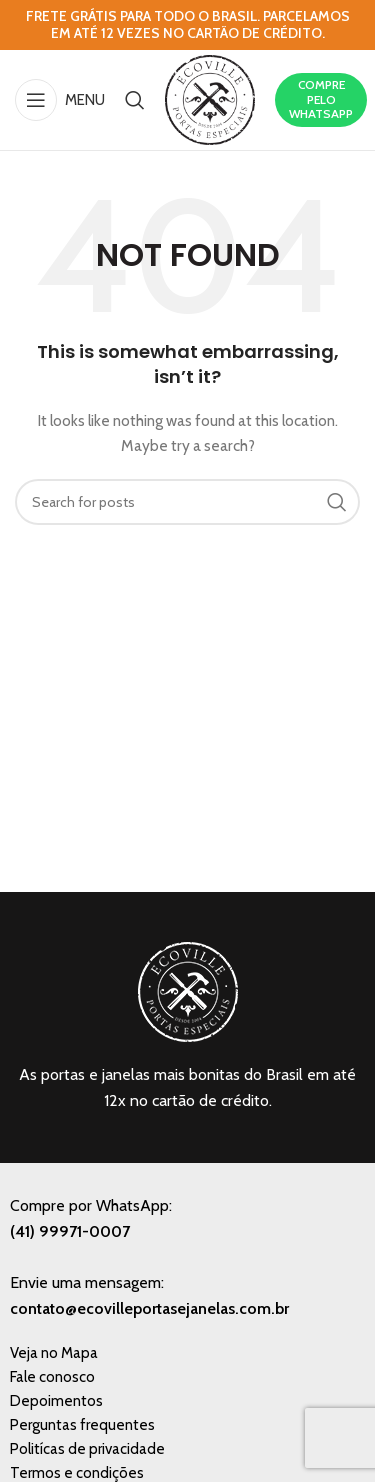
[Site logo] (210, 98)
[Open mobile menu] (60, 100)
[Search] (135, 100)
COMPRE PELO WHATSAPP (321, 99)
